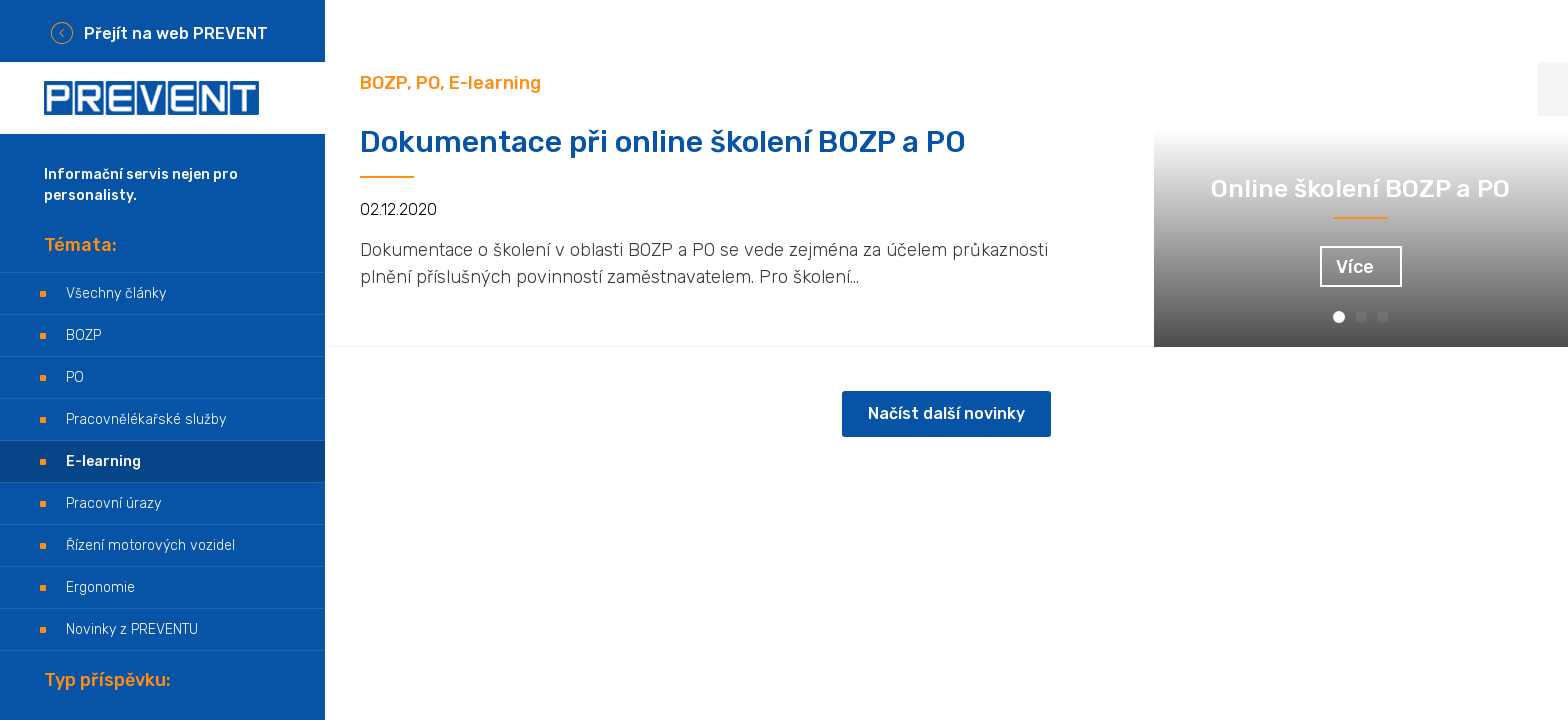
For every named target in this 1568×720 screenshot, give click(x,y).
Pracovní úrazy (113, 503)
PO (75, 377)
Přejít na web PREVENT (176, 33)
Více (1355, 267)
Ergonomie (100, 587)
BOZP (83, 335)
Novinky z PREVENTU (132, 629)
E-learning (103, 461)
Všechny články (116, 293)
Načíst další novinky (946, 413)
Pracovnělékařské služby (146, 419)
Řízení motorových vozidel (150, 545)
